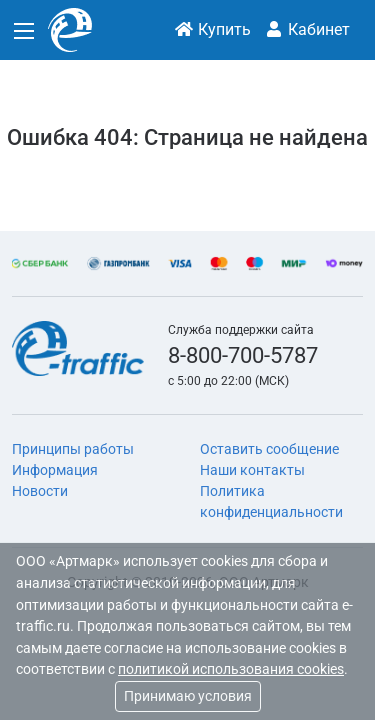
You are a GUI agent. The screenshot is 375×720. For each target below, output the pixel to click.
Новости (40, 491)
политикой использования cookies (231, 669)
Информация (55, 470)
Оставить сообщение (269, 449)
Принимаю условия (188, 696)
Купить (212, 29)
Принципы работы (73, 449)
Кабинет (307, 29)
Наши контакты (252, 470)
